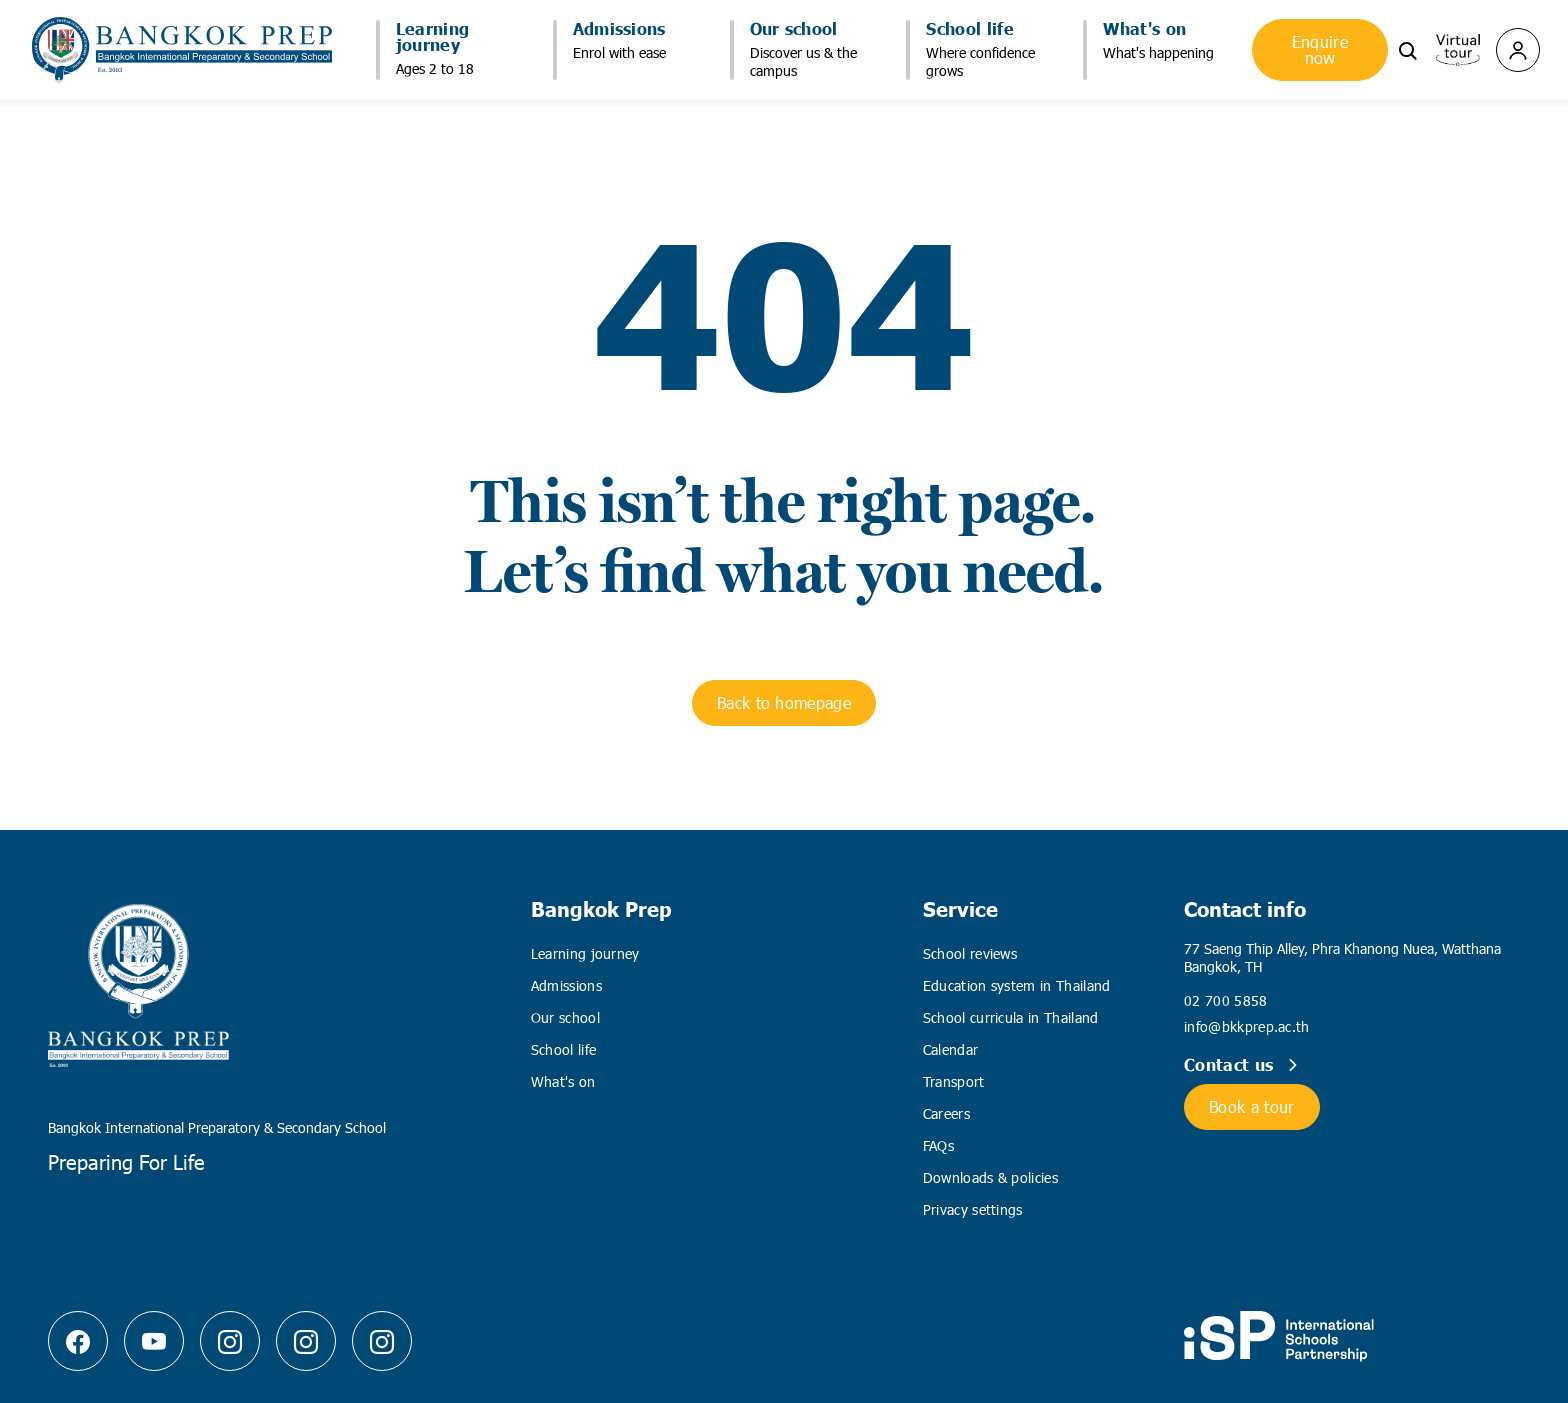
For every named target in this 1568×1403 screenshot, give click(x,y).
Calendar (951, 1049)
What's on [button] (1144, 28)
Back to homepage (784, 702)
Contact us (1231, 1064)
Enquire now (1320, 49)
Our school (565, 1017)
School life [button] (970, 28)
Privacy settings (973, 1209)
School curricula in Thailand (1011, 1017)
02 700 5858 (1226, 1000)
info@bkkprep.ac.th (1247, 1026)
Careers (946, 1113)
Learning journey (585, 953)
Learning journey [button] (433, 36)
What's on (563, 1081)
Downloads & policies (990, 1177)
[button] (1408, 48)
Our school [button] (794, 28)
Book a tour (1252, 1106)
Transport (954, 1081)
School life (564, 1049)
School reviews (970, 953)
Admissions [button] (619, 28)
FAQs (938, 1145)
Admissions (566, 985)
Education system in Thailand (1017, 985)
